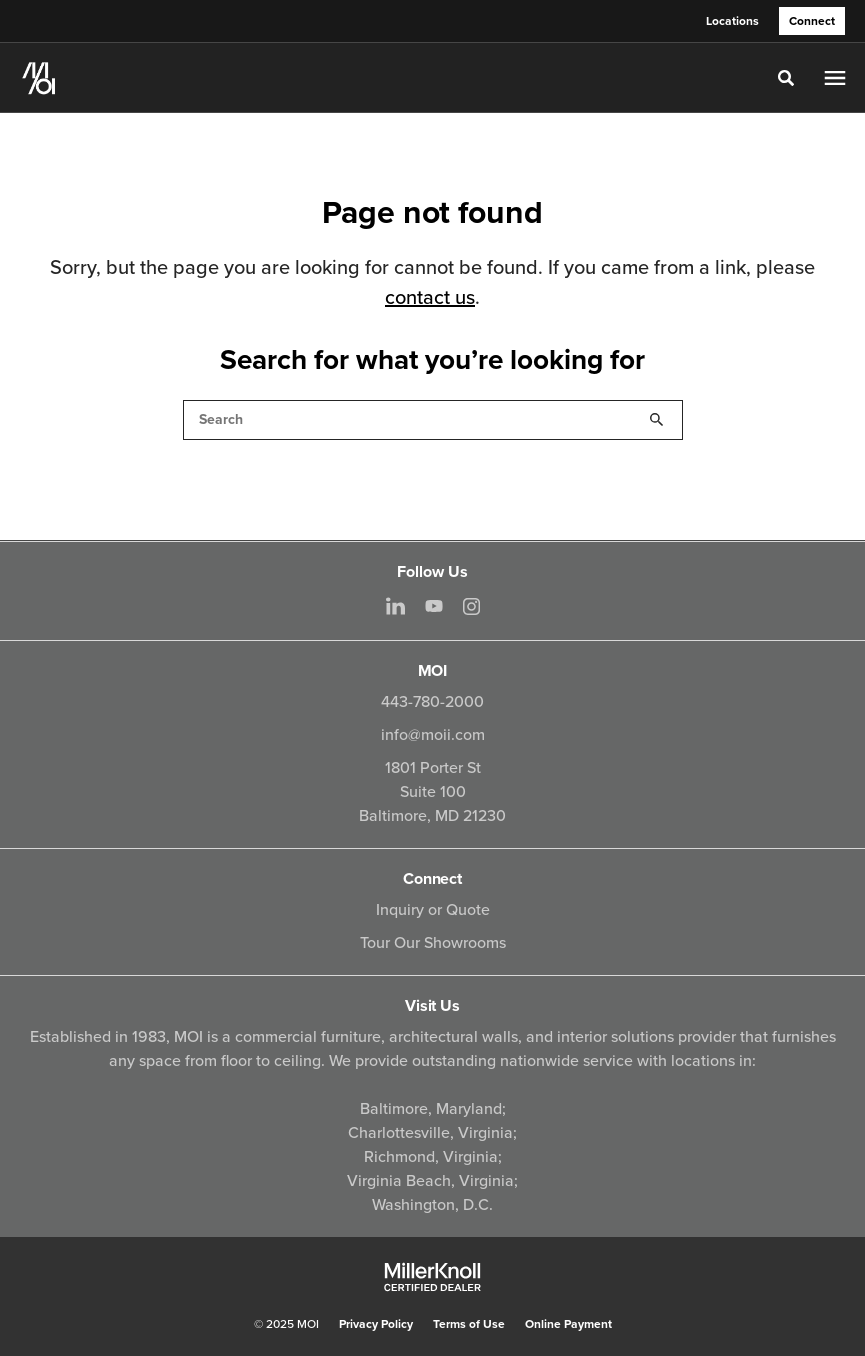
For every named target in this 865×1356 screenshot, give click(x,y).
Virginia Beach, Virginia (430, 1181)
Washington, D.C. (432, 1205)
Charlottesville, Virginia (430, 1133)
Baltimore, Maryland (431, 1109)
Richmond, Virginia (431, 1157)
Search (657, 420)
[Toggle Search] (786, 78)
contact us (430, 298)
